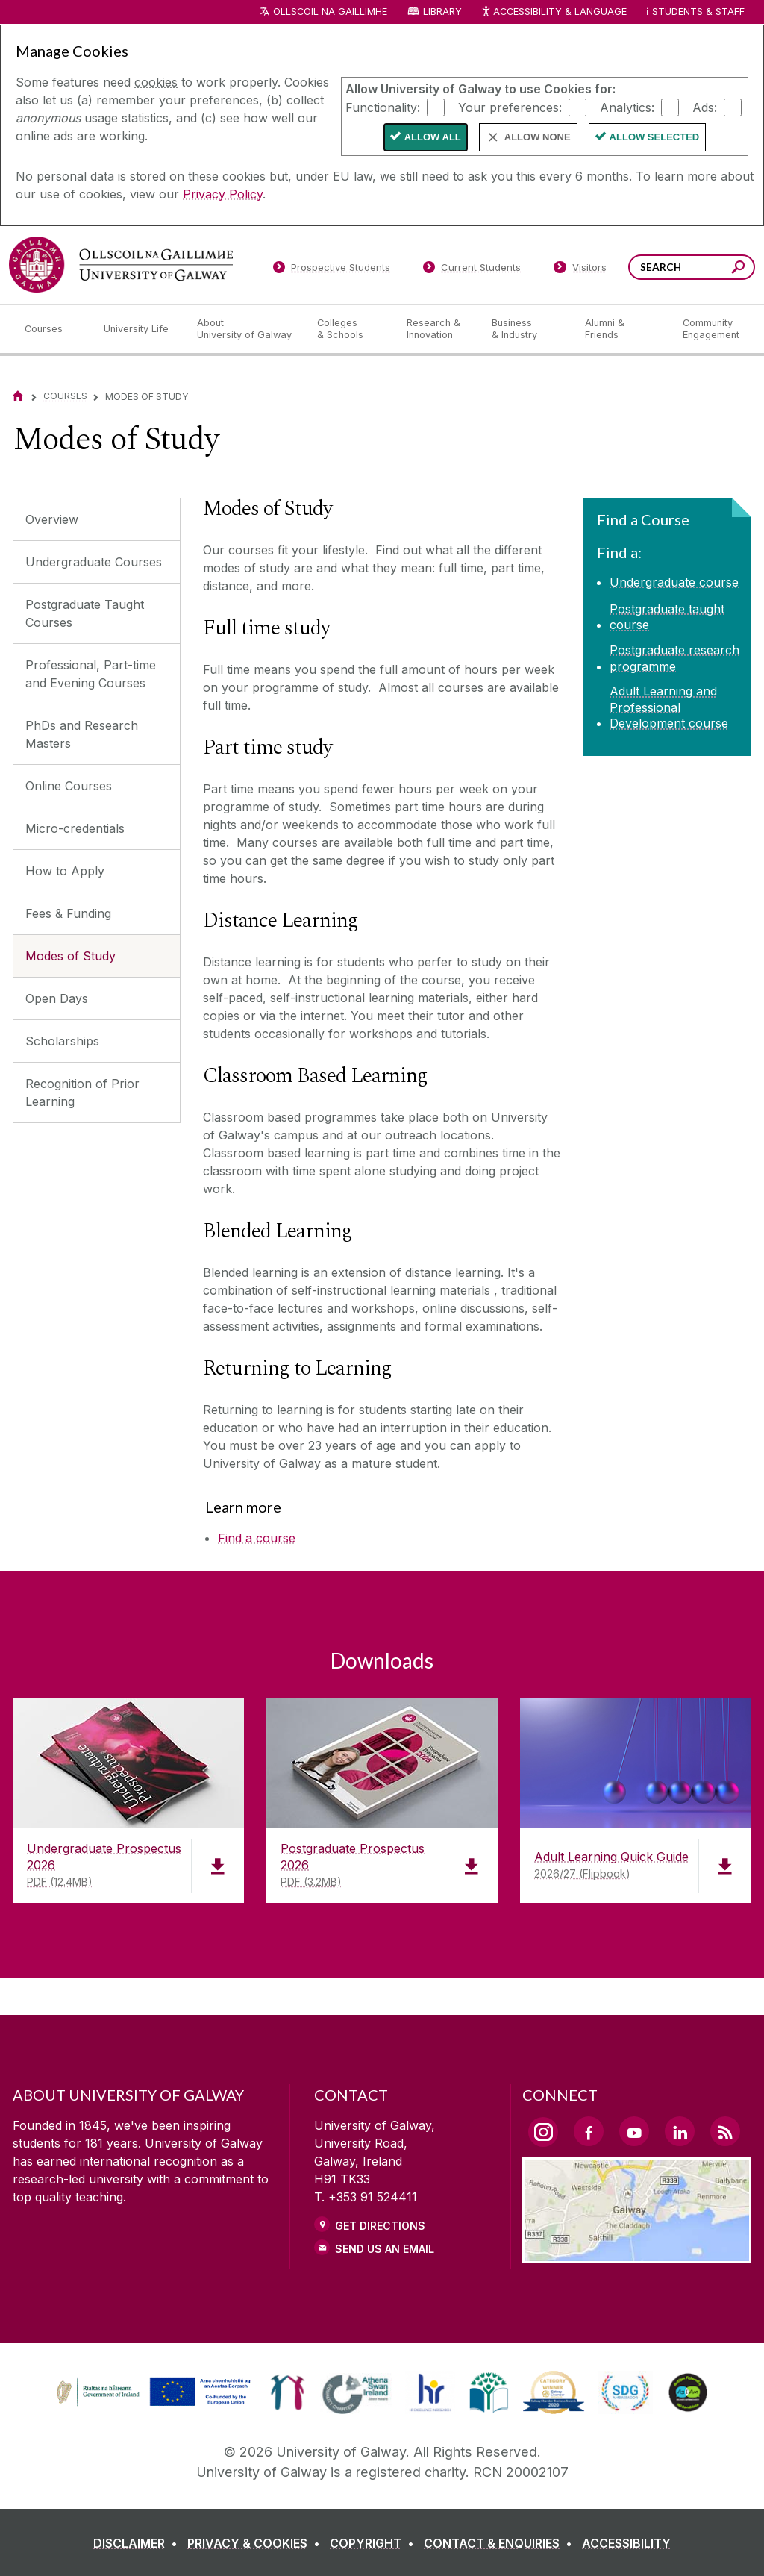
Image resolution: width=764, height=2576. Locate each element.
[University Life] (138, 329)
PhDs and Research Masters (81, 734)
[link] (151, 2392)
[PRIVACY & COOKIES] (256, 2543)
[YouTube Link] (634, 2131)
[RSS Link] (725, 2131)
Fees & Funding (68, 913)
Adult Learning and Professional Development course (669, 707)
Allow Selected (655, 137)
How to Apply (64, 870)
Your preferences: (510, 106)
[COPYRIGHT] (375, 2543)
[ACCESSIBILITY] (626, 2543)
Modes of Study (70, 955)
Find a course (256, 1538)
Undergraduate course (674, 582)
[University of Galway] (121, 265)
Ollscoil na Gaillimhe (330, 11)
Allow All (432, 137)
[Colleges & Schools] (350, 329)
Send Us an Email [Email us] (384, 2248)
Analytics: (627, 106)
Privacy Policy (223, 194)
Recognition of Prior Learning (82, 1092)
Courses (65, 395)
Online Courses (68, 785)
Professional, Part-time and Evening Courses (90, 673)
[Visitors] (580, 270)
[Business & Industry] (526, 329)
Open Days (56, 998)
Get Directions (380, 2225)
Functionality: (382, 106)
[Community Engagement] (711, 329)
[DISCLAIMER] (138, 2543)
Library (442, 11)
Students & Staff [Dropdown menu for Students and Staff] (698, 11)
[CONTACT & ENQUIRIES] (501, 2543)
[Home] (18, 395)
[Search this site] (738, 269)
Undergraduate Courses (93, 561)
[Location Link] (636, 2254)
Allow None (537, 137)
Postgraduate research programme (674, 658)
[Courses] (52, 329)
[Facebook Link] (589, 2131)
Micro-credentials (75, 828)
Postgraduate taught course (667, 617)
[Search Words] (691, 267)
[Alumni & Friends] (622, 329)
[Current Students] (472, 270)
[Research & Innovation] (437, 329)
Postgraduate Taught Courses (84, 613)
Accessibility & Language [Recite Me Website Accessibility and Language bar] (553, 12)
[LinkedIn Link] (680, 2131)
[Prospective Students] (331, 270)
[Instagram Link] (543, 2132)
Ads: (704, 106)
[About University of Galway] (245, 329)
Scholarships (62, 1041)
